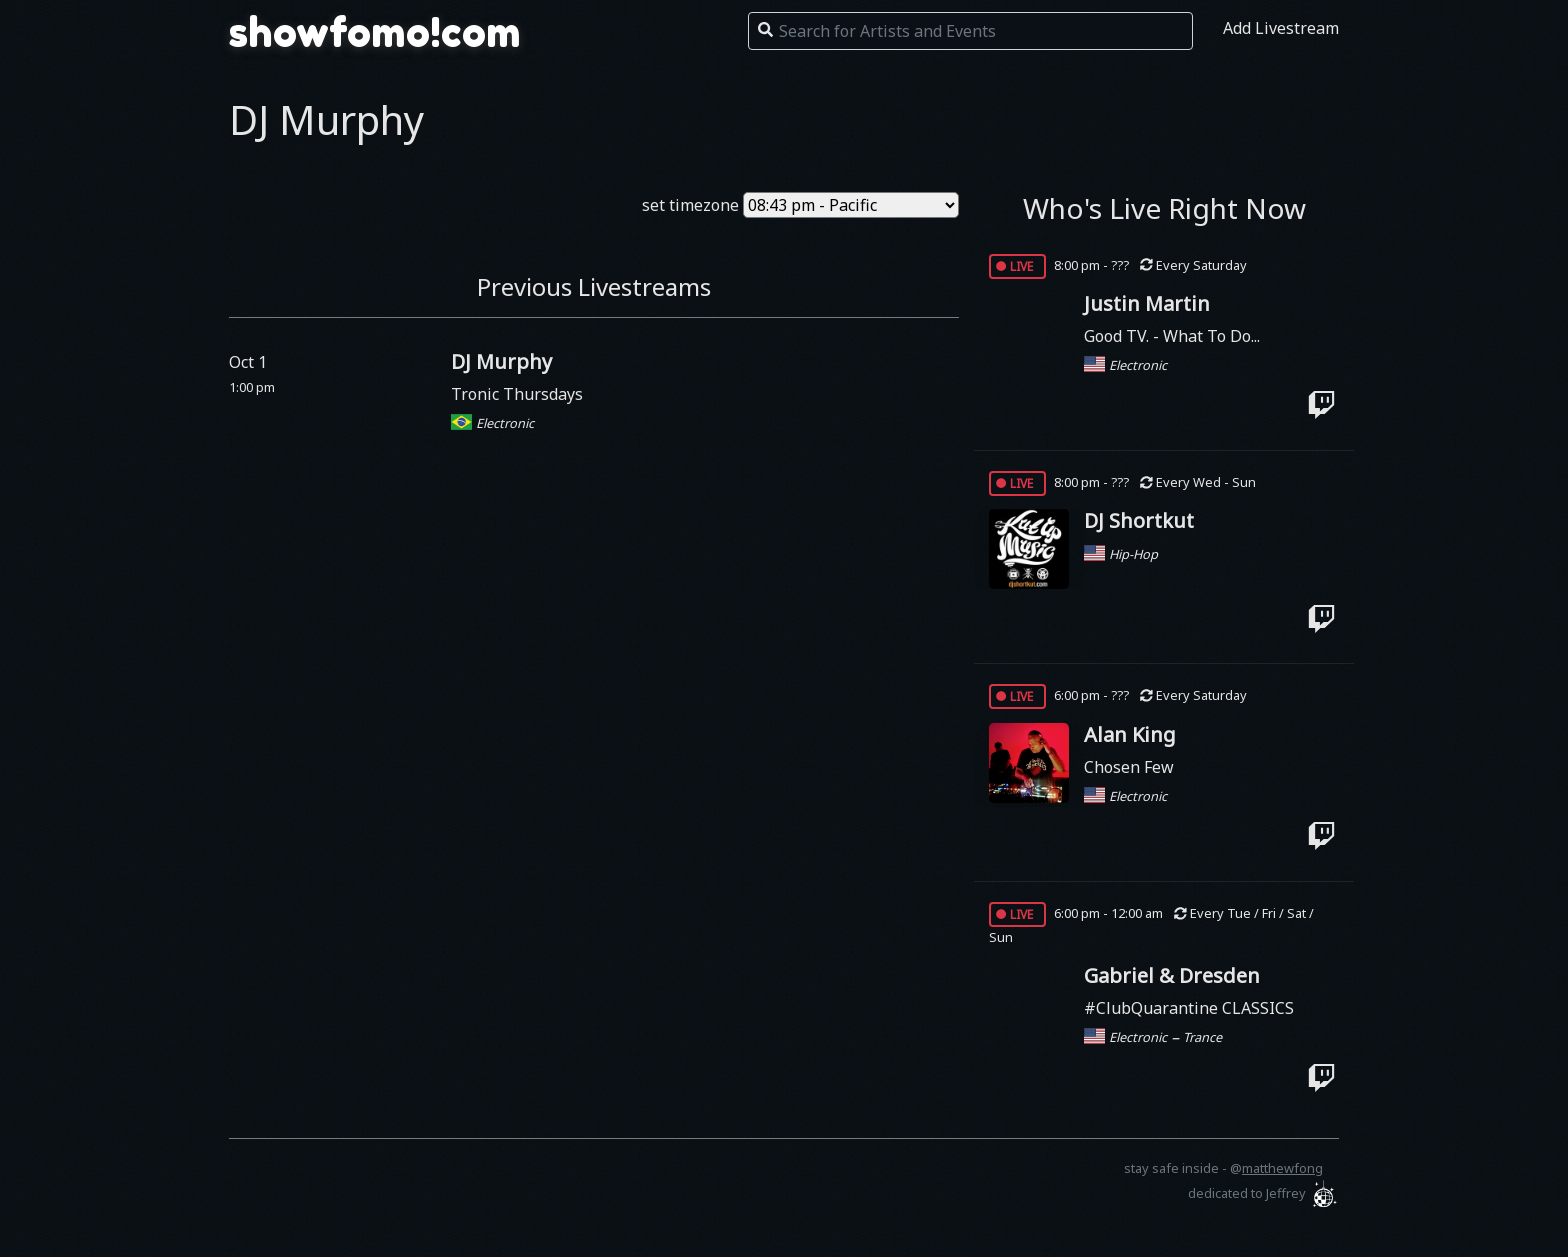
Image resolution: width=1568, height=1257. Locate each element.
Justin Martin (1147, 303)
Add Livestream (1281, 28)
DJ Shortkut (1139, 520)
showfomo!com (375, 32)
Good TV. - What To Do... (1172, 336)
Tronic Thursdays (517, 394)
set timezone (690, 205)
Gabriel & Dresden (1172, 975)
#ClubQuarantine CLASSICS (1189, 1008)
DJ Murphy (501, 361)
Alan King (1130, 734)
